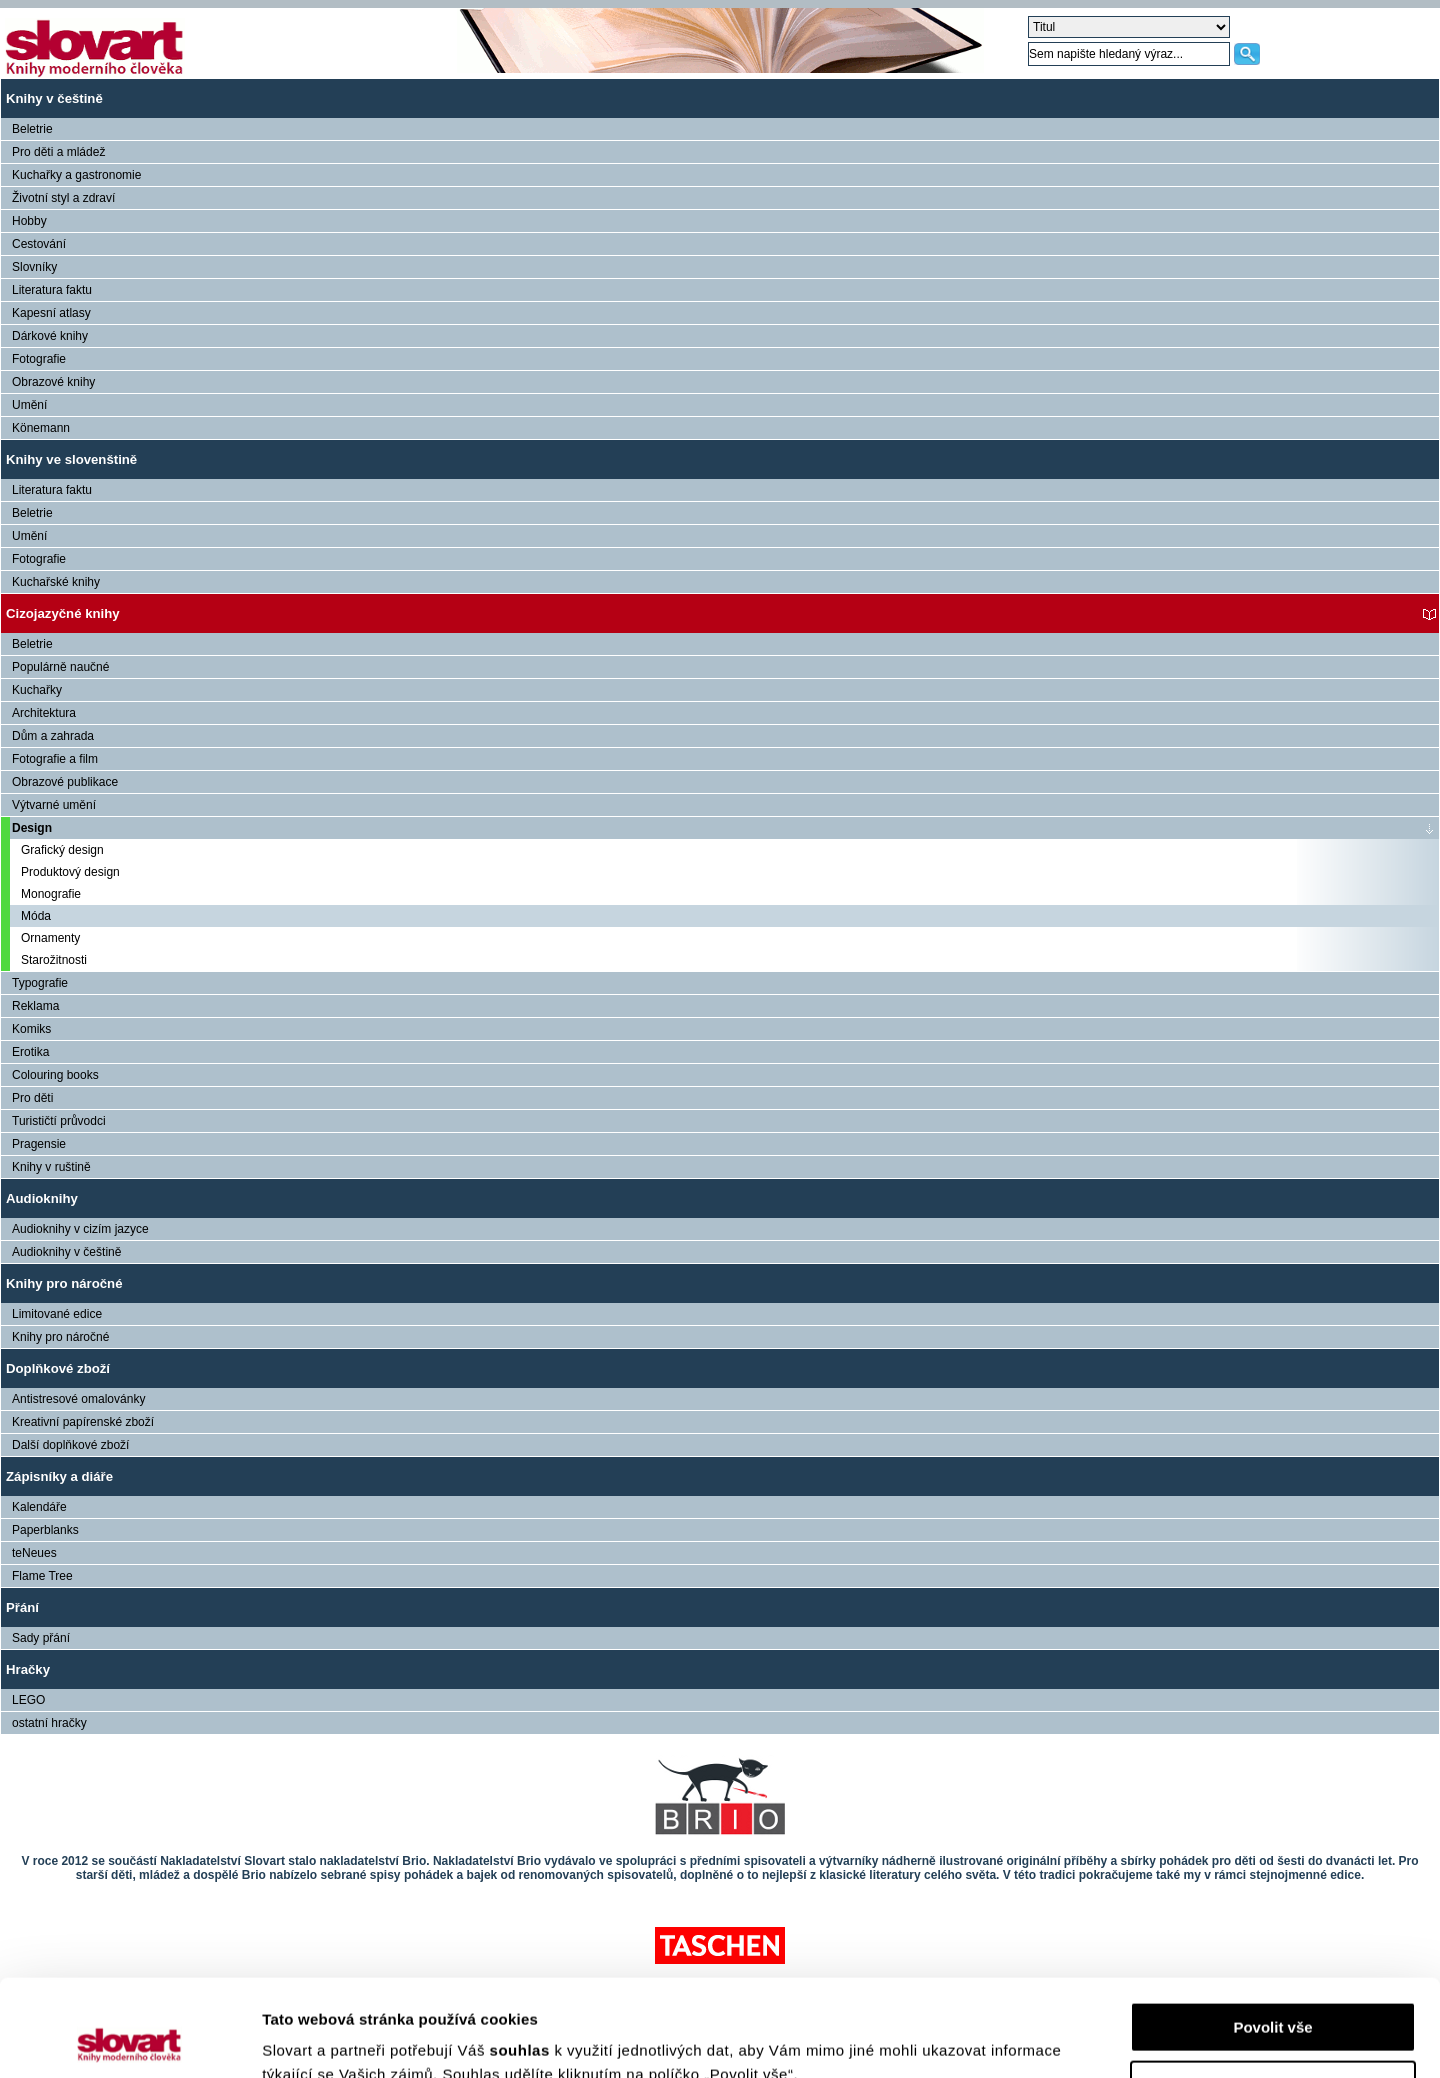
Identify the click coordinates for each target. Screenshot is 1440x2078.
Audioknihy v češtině (66, 1252)
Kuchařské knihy (56, 582)
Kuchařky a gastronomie (76, 175)
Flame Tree (42, 1576)
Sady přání (41, 1638)
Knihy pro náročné (64, 1283)
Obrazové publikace (65, 782)
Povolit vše (1272, 1936)
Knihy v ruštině (51, 1167)
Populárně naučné (60, 667)
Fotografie (39, 359)
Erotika (30, 1052)
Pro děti (32, 1098)
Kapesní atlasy (51, 313)
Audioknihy (42, 1198)
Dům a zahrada (53, 736)
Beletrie (32, 129)
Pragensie (39, 1144)
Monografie (51, 894)
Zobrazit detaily (318, 2038)
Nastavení (1273, 1994)
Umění (29, 405)
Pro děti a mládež (58, 152)
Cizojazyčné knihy (63, 613)
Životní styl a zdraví (63, 198)
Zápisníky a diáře (59, 1476)
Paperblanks (45, 1530)
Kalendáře (39, 1507)
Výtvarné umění (54, 805)
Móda (36, 916)
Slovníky (34, 267)
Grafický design (62, 850)
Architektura (44, 713)
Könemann (41, 428)
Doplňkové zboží (58, 1368)
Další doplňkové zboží (70, 1445)
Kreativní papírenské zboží (83, 1422)
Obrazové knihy (53, 382)
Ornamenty (50, 938)
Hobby (29, 221)
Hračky (28, 1669)
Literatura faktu (52, 290)
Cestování (39, 244)
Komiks (31, 1029)
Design (32, 828)
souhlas (522, 1959)
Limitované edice (57, 1314)
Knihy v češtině (54, 98)
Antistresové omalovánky (78, 1399)
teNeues (34, 1553)
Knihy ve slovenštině (71, 459)
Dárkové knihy (50, 336)
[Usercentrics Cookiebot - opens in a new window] (129, 2039)
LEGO (28, 1700)
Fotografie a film (55, 759)
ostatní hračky (49, 1723)
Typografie (40, 983)
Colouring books (55, 1075)
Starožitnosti (54, 960)
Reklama (35, 1006)
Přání (22, 1607)
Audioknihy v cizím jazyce (80, 1229)
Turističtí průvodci (59, 1121)
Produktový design (70, 872)
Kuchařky (37, 690)
